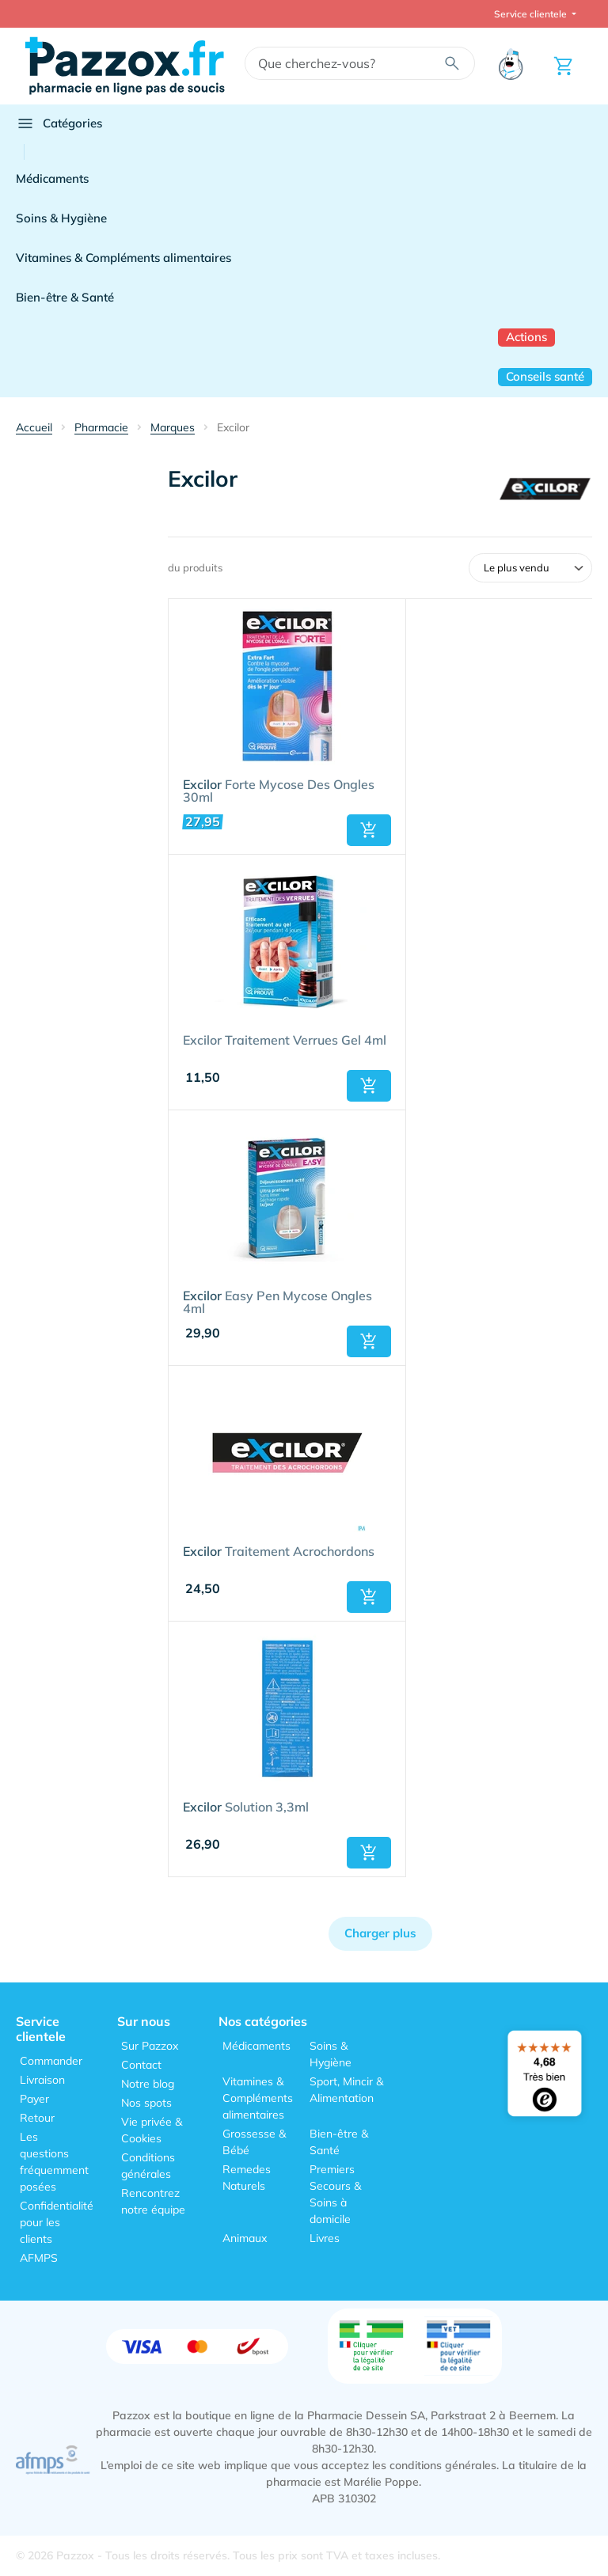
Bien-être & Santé (65, 297)
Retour (37, 2118)
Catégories (59, 123)
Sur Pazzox (149, 2046)
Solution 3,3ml (246, 1807)
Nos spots (146, 2103)
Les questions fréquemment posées (54, 2162)
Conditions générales (148, 2165)
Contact (141, 2065)
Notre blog (147, 2084)
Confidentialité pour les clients (56, 2222)
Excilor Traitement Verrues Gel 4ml (284, 1041)
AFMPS (39, 2258)
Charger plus (380, 1933)
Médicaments (52, 178)
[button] (369, 830)
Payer (34, 2099)
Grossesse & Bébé (254, 2141)
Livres (325, 2238)
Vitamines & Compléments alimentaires (123, 257)
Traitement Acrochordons (278, 1552)
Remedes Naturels (246, 2177)
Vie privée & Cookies (151, 2130)
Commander (51, 2061)
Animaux (244, 2238)
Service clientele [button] (531, 14)
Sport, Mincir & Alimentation (346, 2089)
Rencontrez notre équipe (153, 2201)
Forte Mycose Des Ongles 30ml (278, 791)
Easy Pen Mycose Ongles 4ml (277, 1302)
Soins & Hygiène (61, 218)
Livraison (42, 2080)
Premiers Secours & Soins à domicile (335, 2194)
